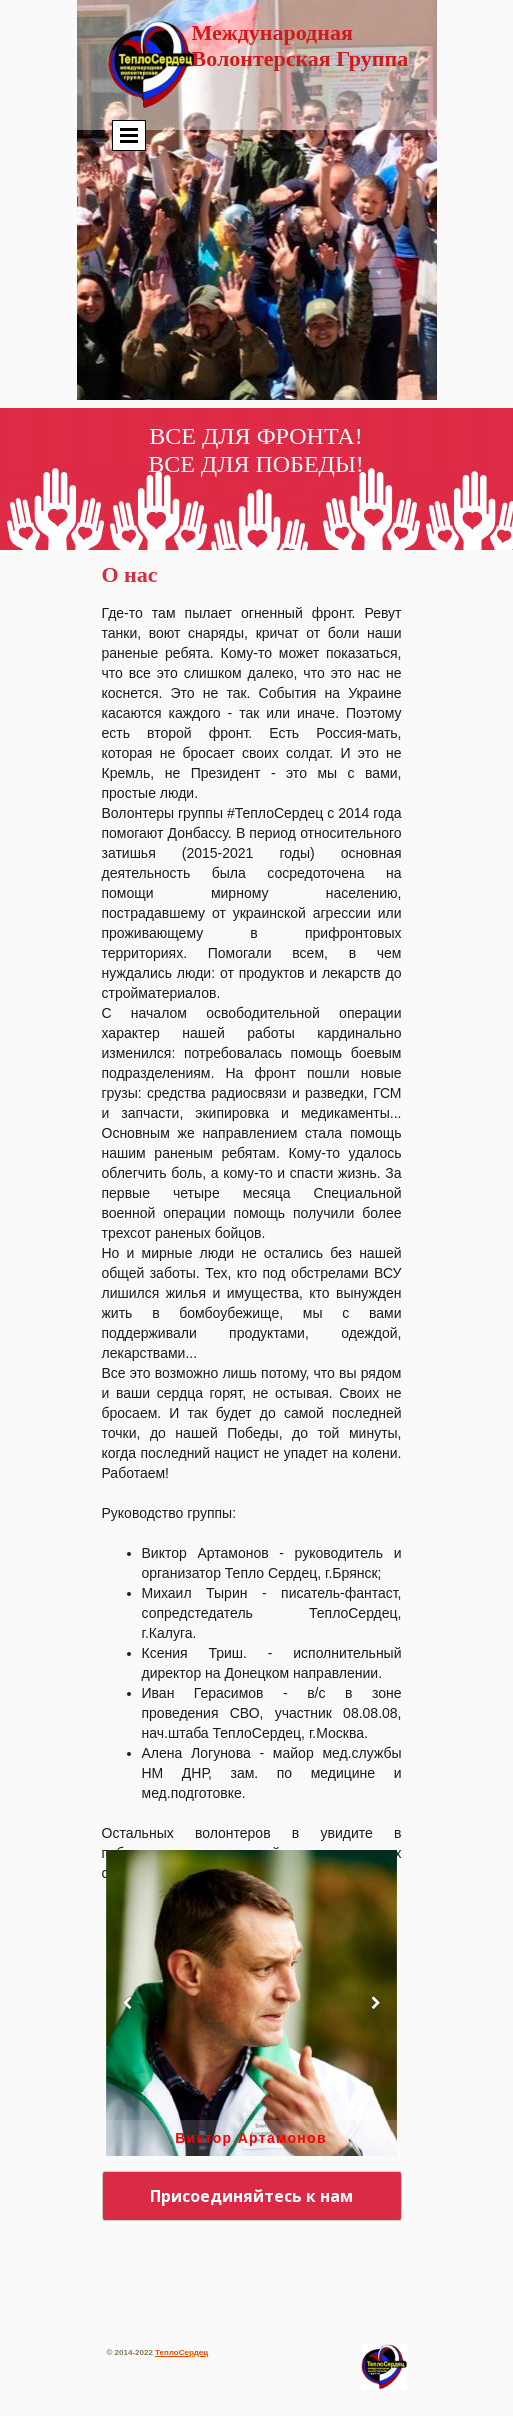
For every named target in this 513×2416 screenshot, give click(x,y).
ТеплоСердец (181, 2352)
